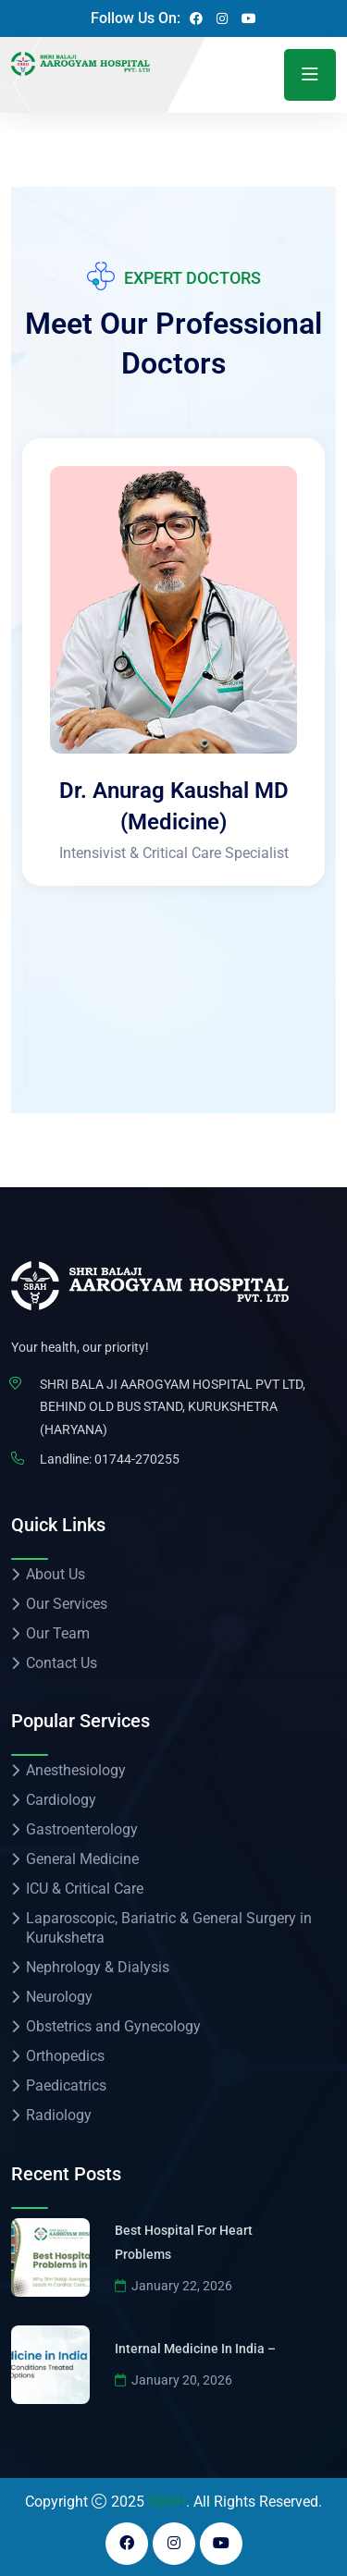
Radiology (59, 2115)
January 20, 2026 (173, 2380)
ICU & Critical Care (84, 1888)
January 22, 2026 (173, 2285)
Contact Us (61, 1663)
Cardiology (61, 1800)
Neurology (59, 1997)
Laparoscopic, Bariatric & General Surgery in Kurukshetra (169, 1927)
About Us (55, 1574)
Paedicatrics (66, 2085)
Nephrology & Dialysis (97, 1967)
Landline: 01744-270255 (110, 1459)
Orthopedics (65, 2056)
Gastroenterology (82, 1829)
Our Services (66, 1604)
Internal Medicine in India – (195, 2348)
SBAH (167, 2501)
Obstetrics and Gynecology (113, 2026)
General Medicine (82, 1859)
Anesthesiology (76, 1770)
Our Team (58, 1633)
